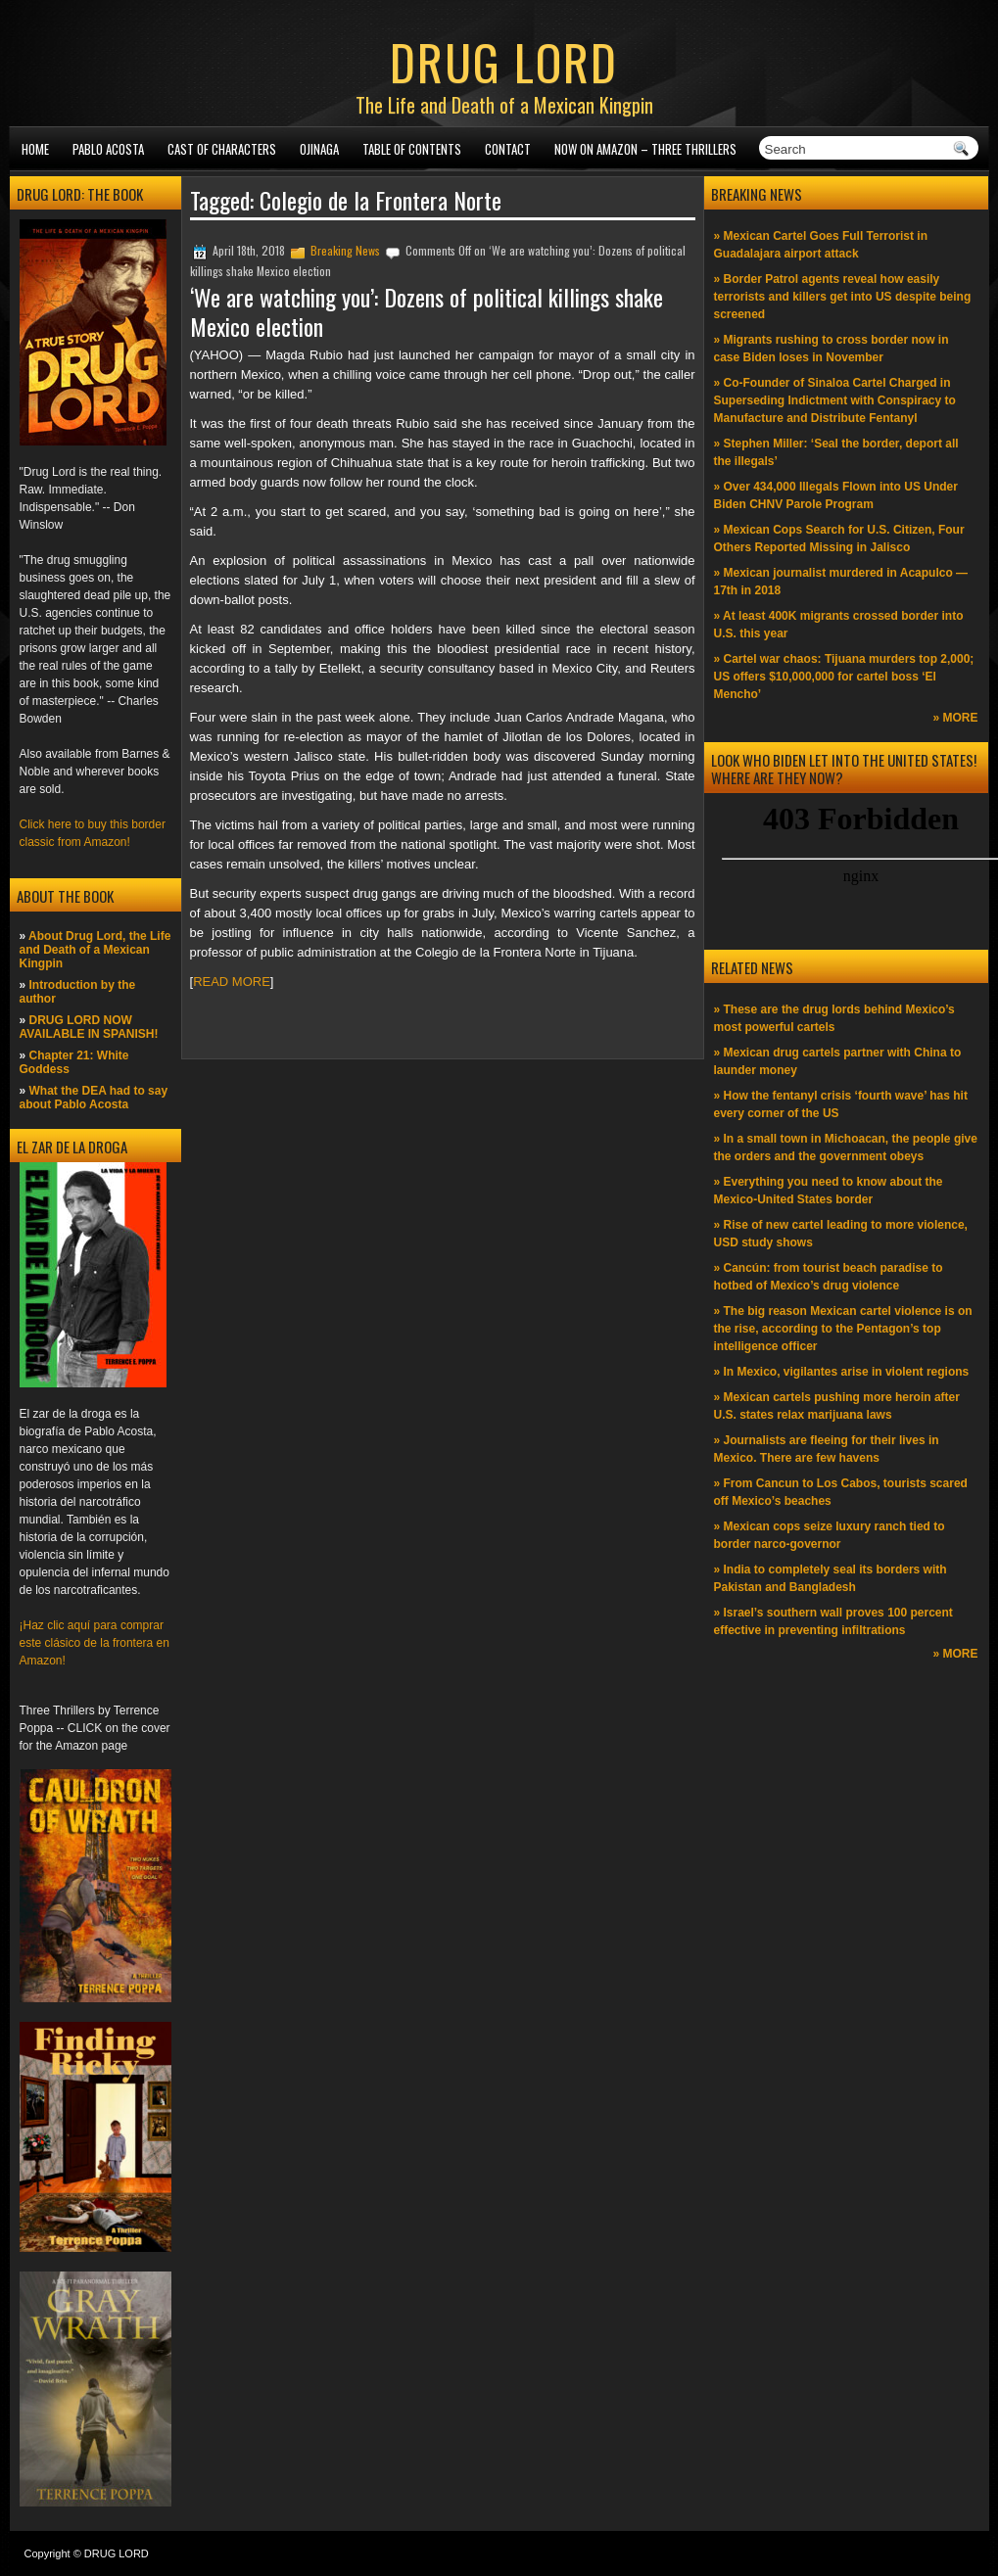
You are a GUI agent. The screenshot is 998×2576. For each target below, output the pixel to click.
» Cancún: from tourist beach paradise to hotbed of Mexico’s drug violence (828, 1276)
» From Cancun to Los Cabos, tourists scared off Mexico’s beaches (841, 1492)
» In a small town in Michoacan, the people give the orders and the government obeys (845, 1147)
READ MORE (231, 981)
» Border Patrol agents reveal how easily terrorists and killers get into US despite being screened (843, 296)
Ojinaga (319, 149)
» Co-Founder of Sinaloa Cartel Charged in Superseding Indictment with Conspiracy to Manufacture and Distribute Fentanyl (835, 400)
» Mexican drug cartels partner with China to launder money (838, 1061)
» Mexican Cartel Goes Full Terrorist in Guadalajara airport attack (821, 244)
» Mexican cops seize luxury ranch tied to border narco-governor (829, 1535)
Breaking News (345, 250)
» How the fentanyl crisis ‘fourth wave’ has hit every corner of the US (841, 1104)
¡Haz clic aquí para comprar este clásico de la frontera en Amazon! (94, 1642)
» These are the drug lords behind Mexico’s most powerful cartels (834, 1018)
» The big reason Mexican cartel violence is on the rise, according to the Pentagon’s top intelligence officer (843, 1328)
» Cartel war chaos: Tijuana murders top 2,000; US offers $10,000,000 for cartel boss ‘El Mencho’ (844, 676)
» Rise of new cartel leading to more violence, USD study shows (841, 1233)
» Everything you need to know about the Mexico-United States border (828, 1190)
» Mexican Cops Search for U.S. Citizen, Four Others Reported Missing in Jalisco (839, 538)
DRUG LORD (504, 60)
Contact (508, 149)
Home (35, 149)
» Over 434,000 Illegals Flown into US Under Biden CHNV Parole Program (836, 495)
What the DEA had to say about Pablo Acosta (94, 1097)
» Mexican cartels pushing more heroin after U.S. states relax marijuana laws (837, 1406)
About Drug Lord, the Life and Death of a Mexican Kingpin (95, 949)
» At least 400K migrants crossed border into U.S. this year (839, 624)
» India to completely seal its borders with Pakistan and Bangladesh (830, 1578)
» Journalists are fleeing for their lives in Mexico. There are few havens (826, 1449)
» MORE (954, 718)
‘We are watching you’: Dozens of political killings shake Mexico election (426, 311)
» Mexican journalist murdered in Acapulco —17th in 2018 (841, 581)
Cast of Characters (221, 149)
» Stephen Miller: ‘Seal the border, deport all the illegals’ (836, 452)
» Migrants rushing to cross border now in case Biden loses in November (831, 348)
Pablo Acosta (108, 149)
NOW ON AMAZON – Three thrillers (645, 149)
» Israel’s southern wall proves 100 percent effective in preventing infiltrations (833, 1621)
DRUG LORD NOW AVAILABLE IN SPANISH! (89, 1027)
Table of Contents (411, 149)
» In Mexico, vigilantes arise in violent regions (842, 1372)
